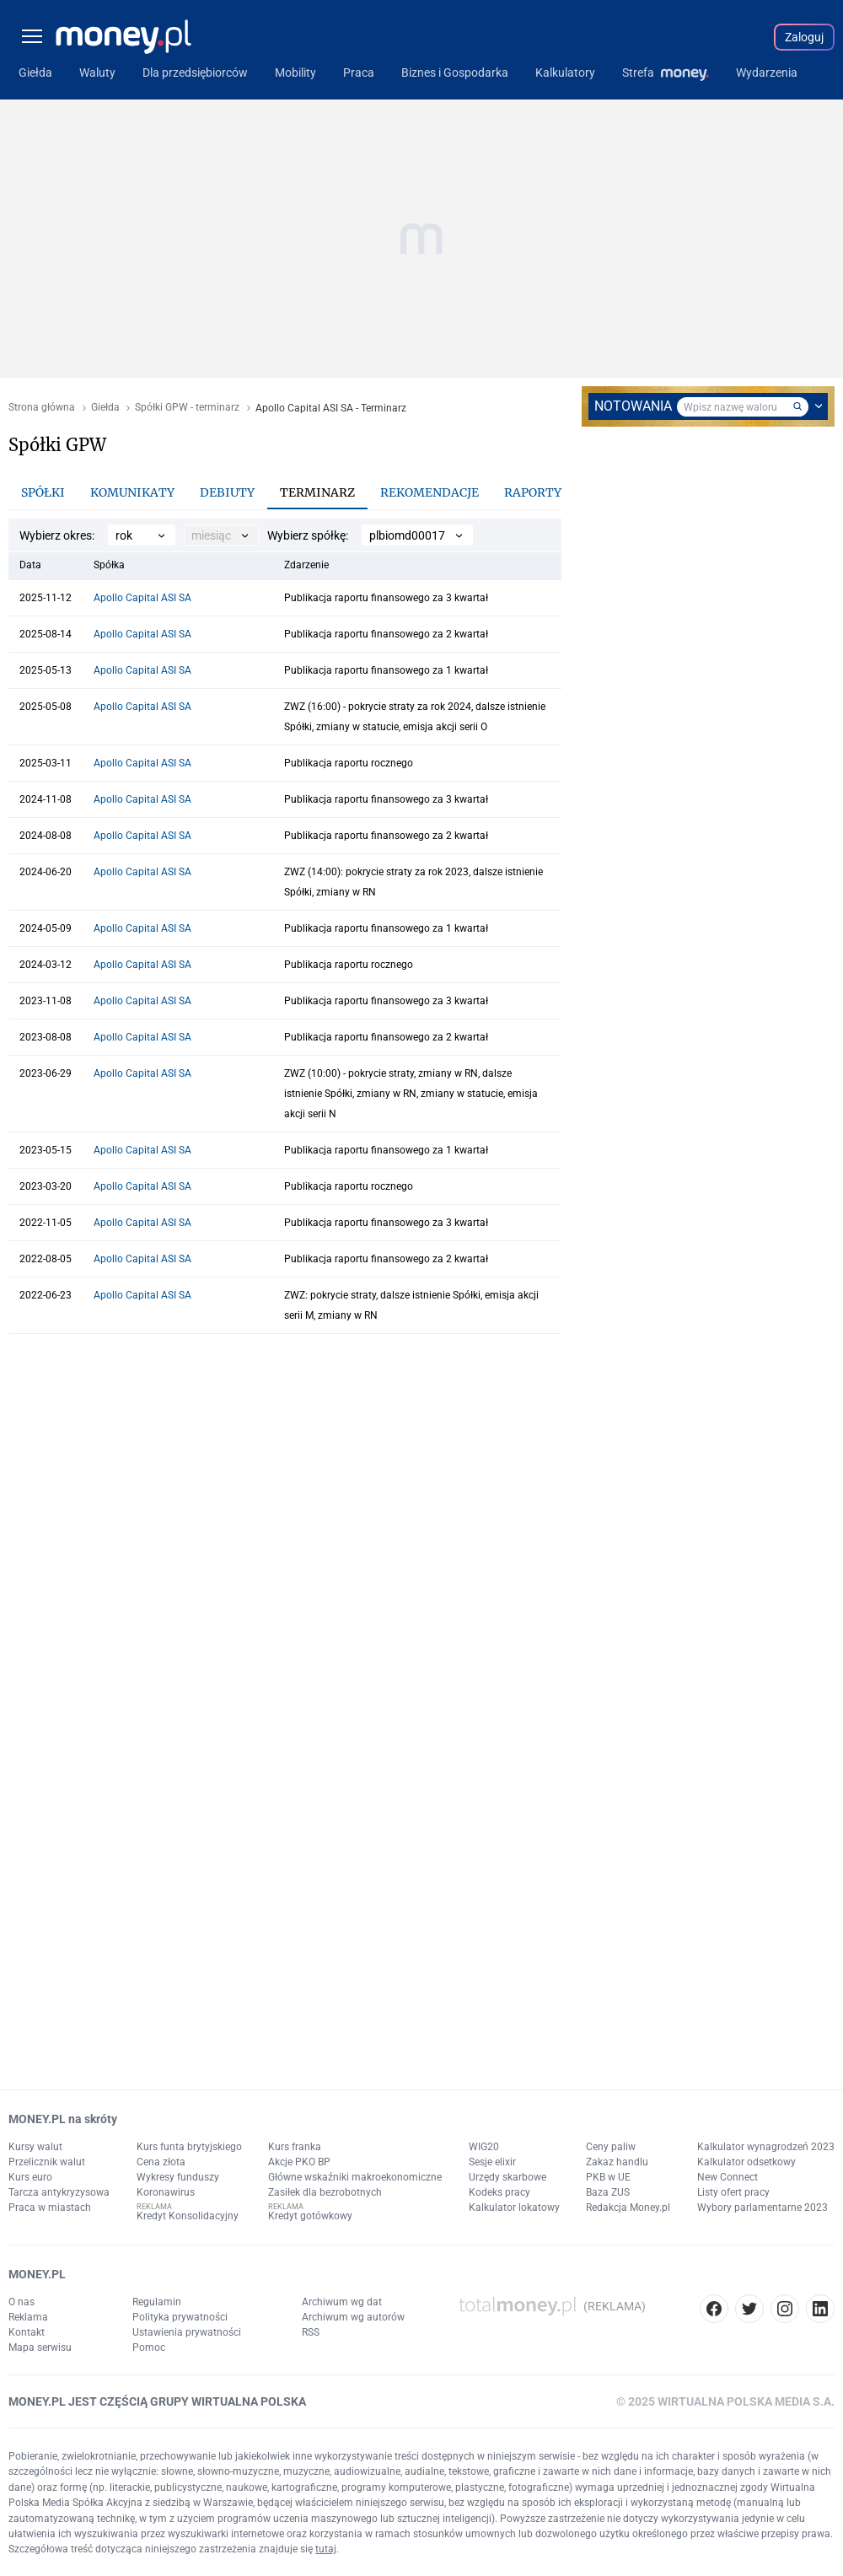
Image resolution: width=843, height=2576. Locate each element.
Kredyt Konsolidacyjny (188, 2216)
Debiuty (227, 492)
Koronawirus (166, 2192)
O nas (21, 2302)
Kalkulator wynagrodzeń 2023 (766, 2147)
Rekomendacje (429, 492)
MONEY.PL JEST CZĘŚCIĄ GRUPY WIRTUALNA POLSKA (157, 2401)
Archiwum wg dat (342, 2302)
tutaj (325, 2549)
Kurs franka (294, 2147)
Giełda (105, 407)
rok (123, 535)
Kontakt (26, 2332)
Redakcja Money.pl (628, 2207)
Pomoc (148, 2347)
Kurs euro (30, 2177)
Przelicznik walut (46, 2162)
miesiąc (211, 535)
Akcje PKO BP (299, 2162)
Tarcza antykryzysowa (59, 2192)
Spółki (43, 492)
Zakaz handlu (617, 2162)
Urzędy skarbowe (507, 2177)
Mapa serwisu (40, 2347)
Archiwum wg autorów (353, 2317)
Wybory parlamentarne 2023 (762, 2207)
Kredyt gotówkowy (310, 2216)
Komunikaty (132, 492)
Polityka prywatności (180, 2317)
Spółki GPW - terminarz (187, 407)
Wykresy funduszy (178, 2177)
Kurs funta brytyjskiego (189, 2147)
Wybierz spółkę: (307, 535)
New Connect (727, 2177)
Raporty (532, 492)
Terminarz (317, 492)
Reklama (28, 2317)
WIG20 (484, 2147)
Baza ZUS (608, 2192)
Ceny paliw (611, 2147)
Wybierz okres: (56, 535)
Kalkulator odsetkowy (746, 2162)
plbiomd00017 (407, 535)
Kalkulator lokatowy (514, 2207)
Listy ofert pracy (733, 2192)
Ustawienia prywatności (186, 2332)
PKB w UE (608, 2177)
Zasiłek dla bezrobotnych (325, 2192)
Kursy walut (35, 2147)
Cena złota (161, 2162)
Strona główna (41, 407)
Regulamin (156, 2302)
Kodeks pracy (499, 2192)
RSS (310, 2332)
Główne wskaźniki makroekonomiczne (355, 2177)
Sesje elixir (492, 2162)
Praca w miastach (49, 2207)
